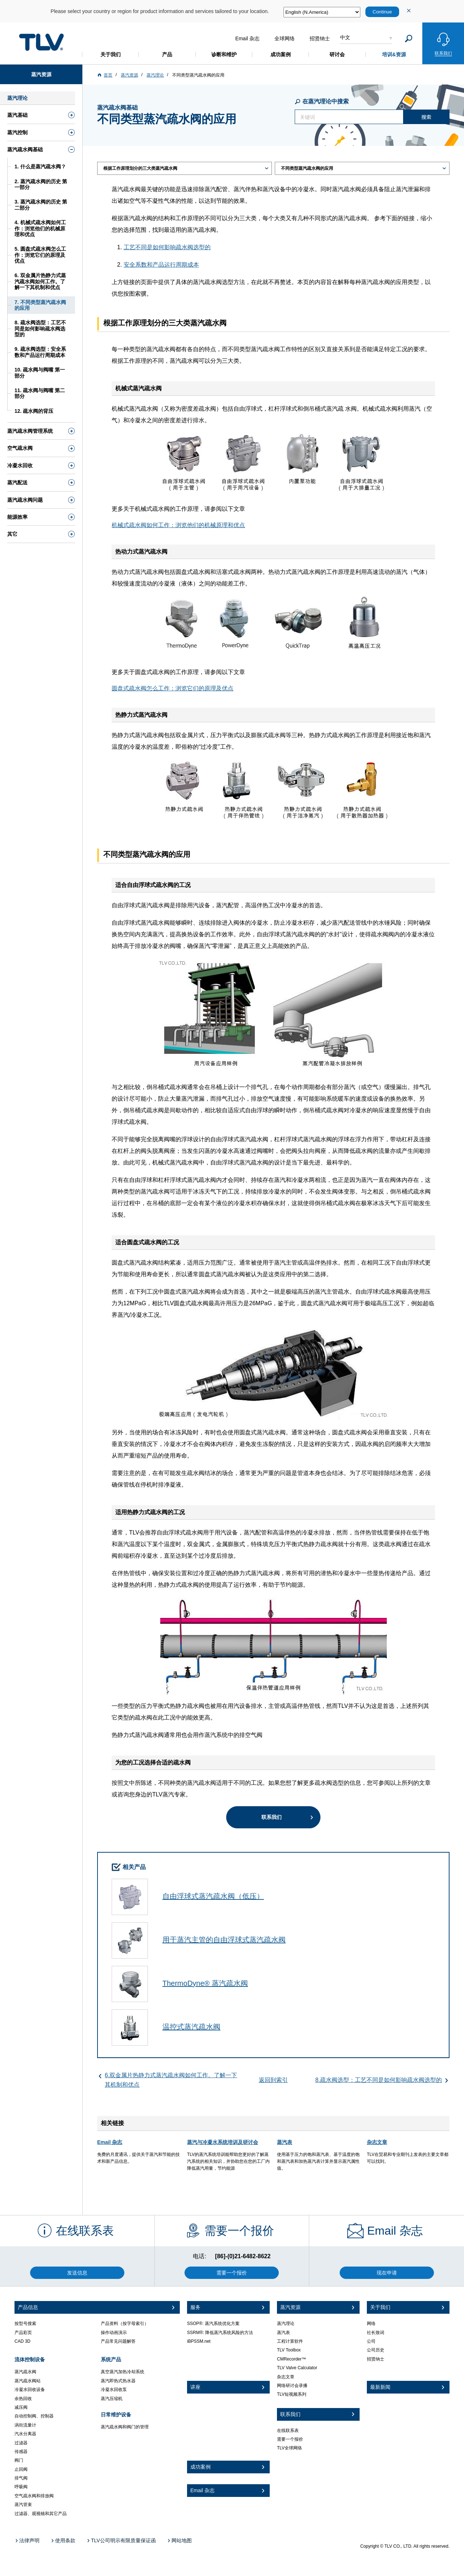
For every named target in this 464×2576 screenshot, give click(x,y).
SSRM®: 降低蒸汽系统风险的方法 (220, 2332)
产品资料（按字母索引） (125, 2323)
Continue (382, 12)
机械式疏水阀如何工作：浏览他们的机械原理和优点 (178, 525)
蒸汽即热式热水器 (118, 2380)
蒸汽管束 (23, 2504)
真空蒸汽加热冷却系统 (122, 2371)
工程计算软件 (290, 2341)
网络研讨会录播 (292, 2385)
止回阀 (21, 2469)
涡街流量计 (25, 2425)
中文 (345, 37)
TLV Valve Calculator (297, 2367)
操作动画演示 (114, 2332)
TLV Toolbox (289, 2350)
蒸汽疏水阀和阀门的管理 (125, 2426)
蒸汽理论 (285, 2323)
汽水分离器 (25, 2433)
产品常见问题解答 (118, 2341)
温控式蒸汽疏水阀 (191, 2027)
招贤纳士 (375, 2359)
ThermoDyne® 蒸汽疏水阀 (205, 1983)
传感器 (21, 2451)
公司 (371, 2341)
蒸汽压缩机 (112, 2398)
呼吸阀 (21, 2486)
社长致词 (375, 2332)
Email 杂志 (109, 2142)
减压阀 (21, 2407)
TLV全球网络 (289, 2447)
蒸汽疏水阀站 (27, 2380)
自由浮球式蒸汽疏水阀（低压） (213, 1896)
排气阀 (21, 2478)
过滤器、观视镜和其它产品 (40, 2513)
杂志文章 (377, 2142)
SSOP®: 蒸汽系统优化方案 (213, 2323)
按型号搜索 (25, 2323)
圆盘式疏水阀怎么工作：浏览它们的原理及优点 (172, 688)
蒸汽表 (284, 2142)
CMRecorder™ (291, 2359)
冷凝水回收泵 (114, 2389)
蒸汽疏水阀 (25, 2371)
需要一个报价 (290, 2439)
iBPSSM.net (199, 2341)
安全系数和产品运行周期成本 (161, 265)
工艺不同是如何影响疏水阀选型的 (167, 247)
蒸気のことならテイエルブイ (41, 42)
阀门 (18, 2460)
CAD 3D (22, 2341)
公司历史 (375, 2350)
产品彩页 (23, 2332)
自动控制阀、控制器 (34, 2416)
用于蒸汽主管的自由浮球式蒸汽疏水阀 (224, 1940)
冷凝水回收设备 (29, 2389)
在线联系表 (288, 2430)
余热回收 (23, 2398)
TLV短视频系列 (291, 2394)
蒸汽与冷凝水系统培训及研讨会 (222, 2142)
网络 (371, 2323)
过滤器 (21, 2442)
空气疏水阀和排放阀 (34, 2495)
